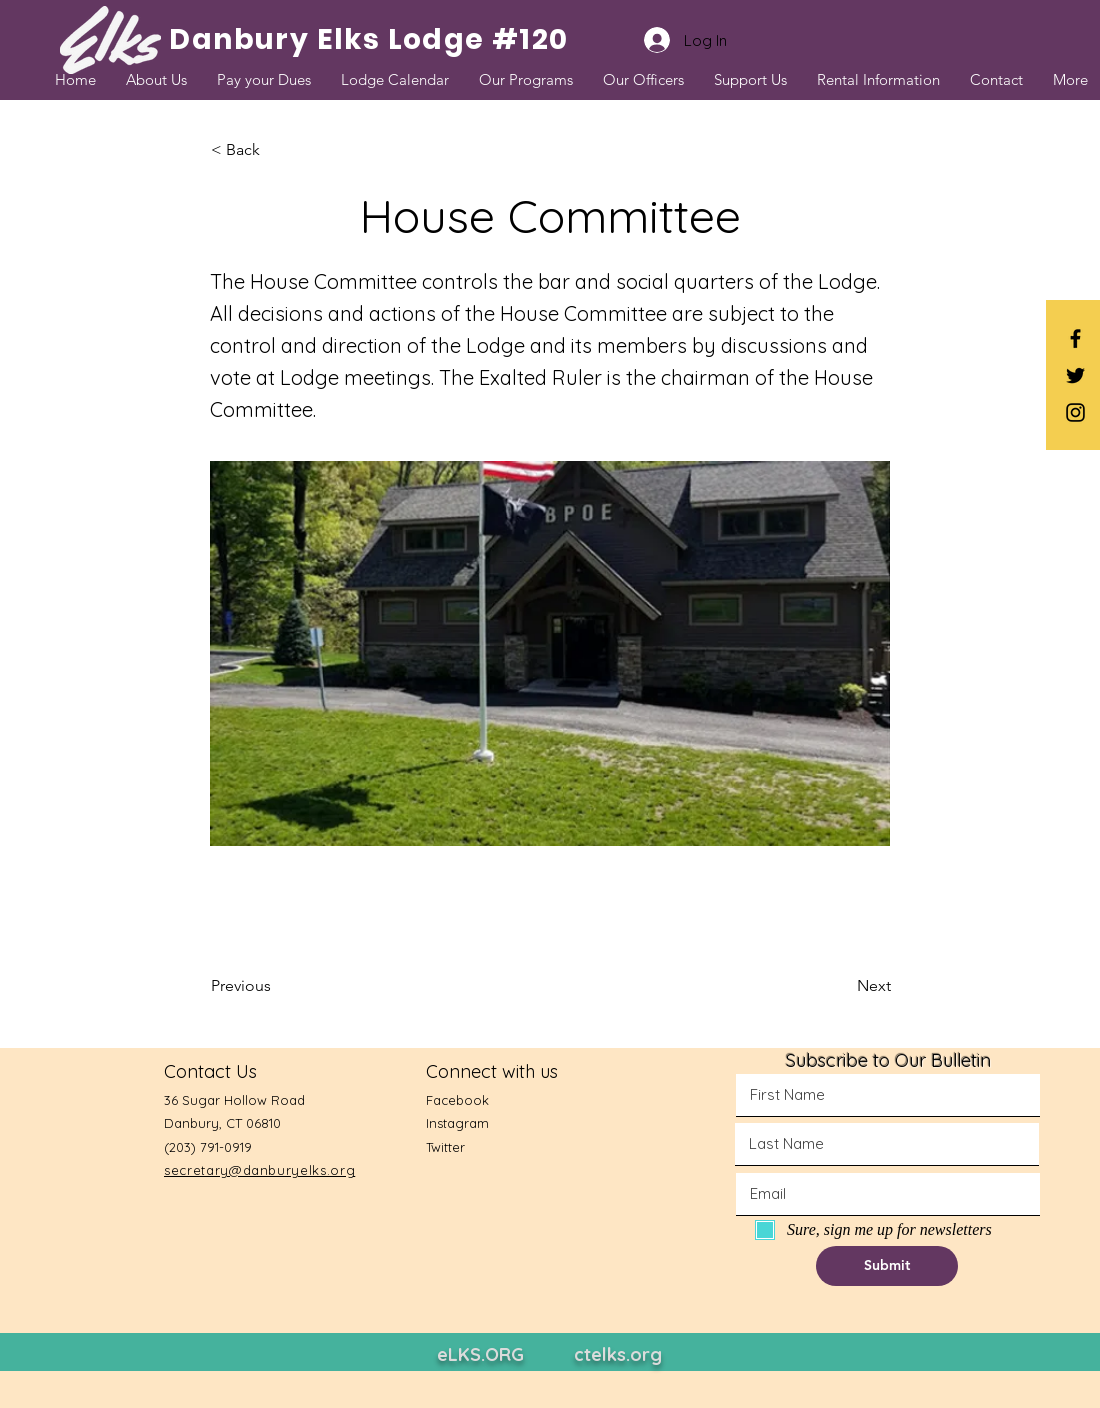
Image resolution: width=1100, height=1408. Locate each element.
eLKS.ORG (480, 1354)
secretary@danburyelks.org (259, 1170)
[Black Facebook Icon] (1075, 338)
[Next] (841, 986)
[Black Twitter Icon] (1075, 375)
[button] (277, 150)
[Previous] (277, 986)
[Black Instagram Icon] (1075, 412)
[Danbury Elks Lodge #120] (369, 40)
